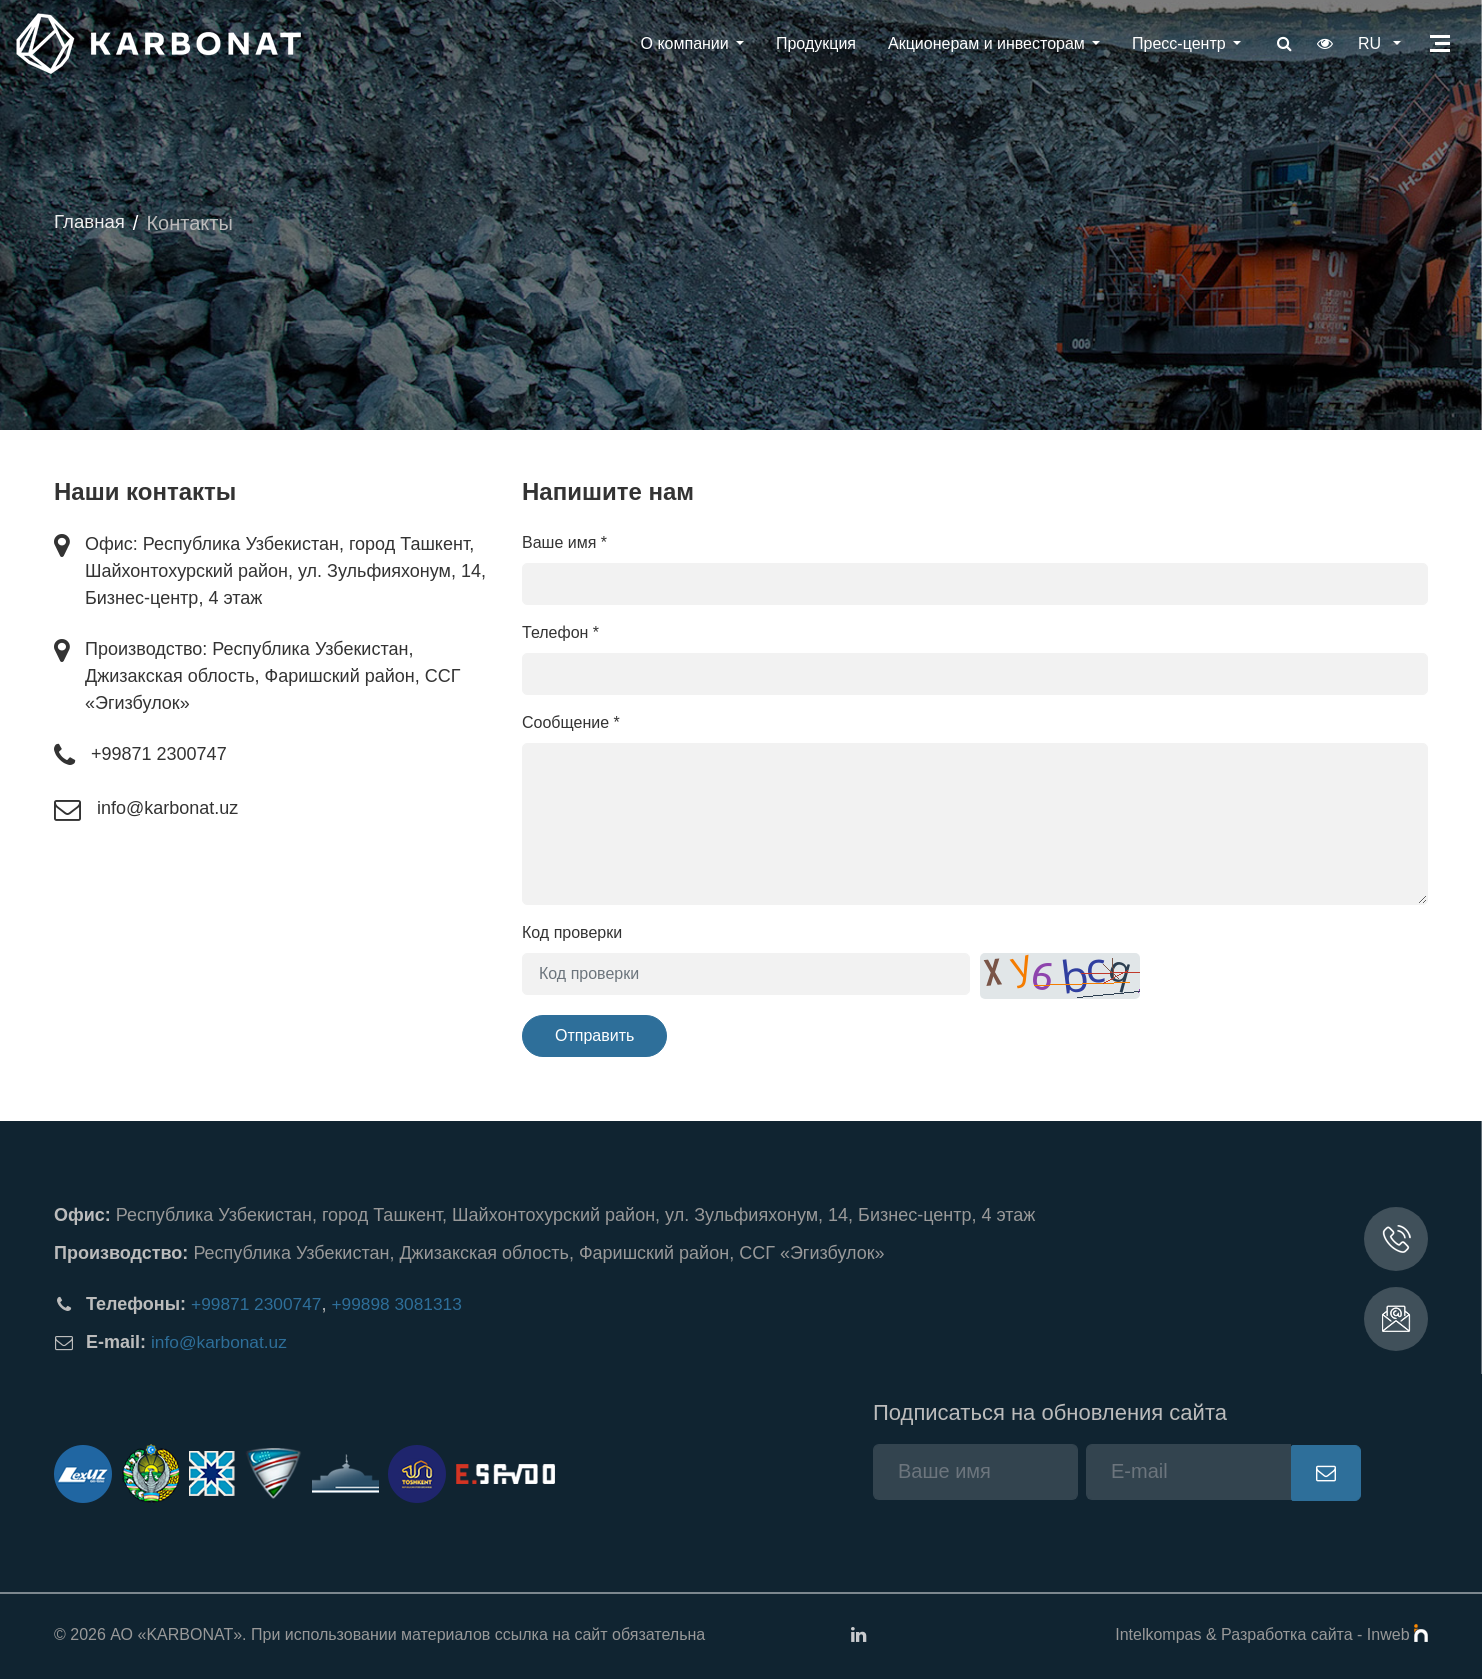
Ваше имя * (564, 542)
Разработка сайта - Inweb (1324, 1634)
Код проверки (572, 932)
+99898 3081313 (405, 1304)
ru (1369, 43)
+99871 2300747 (159, 754)
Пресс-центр (1173, 43)
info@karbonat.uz (167, 808)
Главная (92, 223)
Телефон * (560, 632)
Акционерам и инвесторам (980, 43)
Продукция (810, 43)
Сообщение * (571, 722)
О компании (679, 43)
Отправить (594, 1035)
